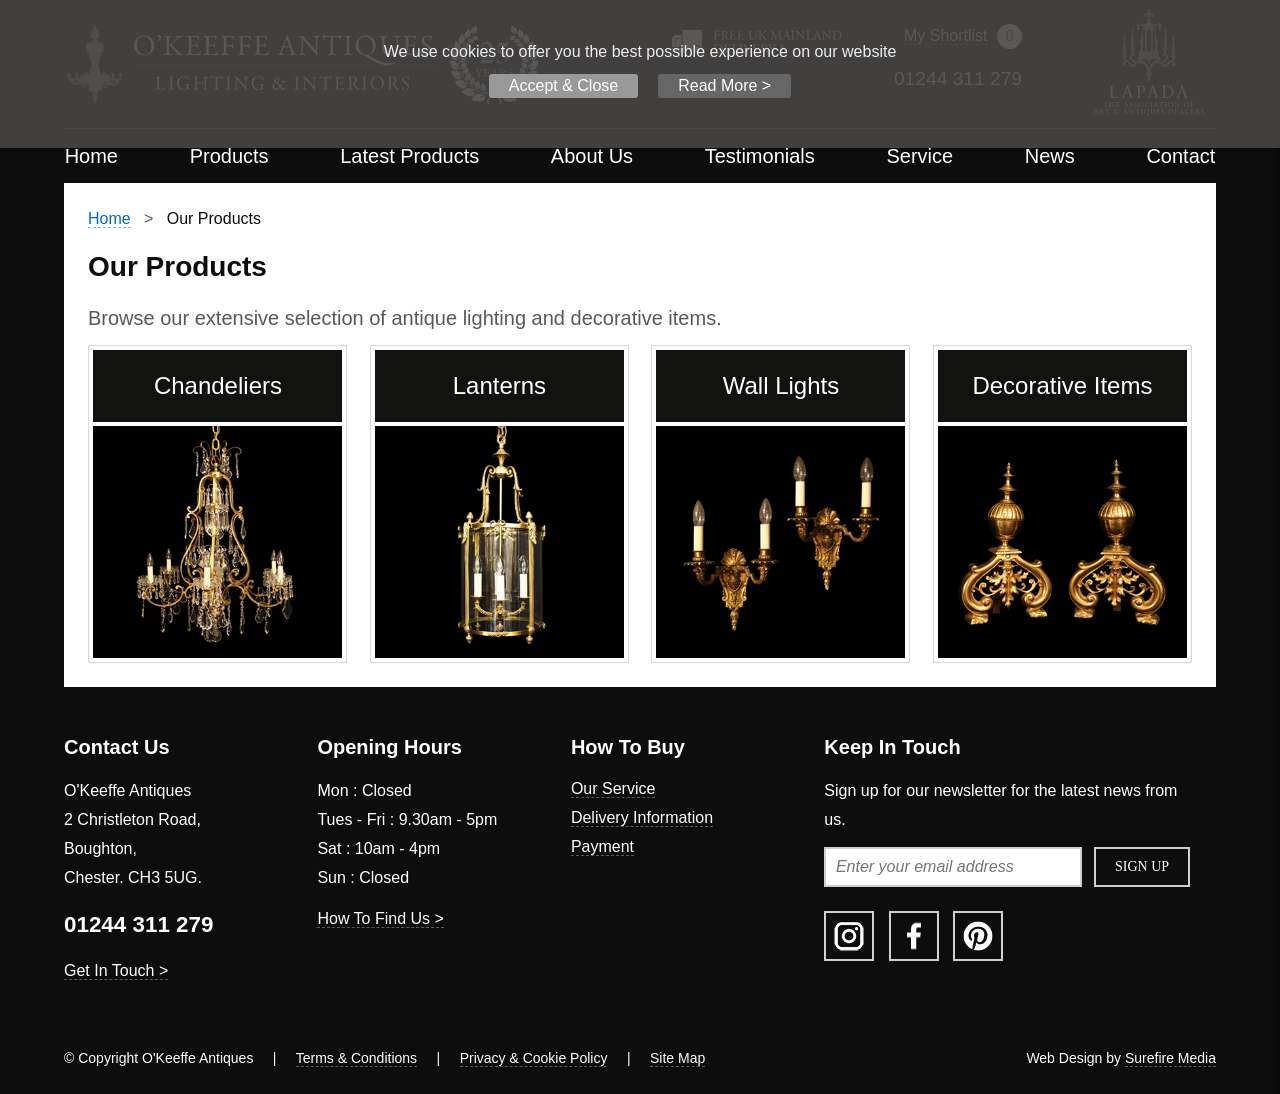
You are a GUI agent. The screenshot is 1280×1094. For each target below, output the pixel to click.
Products (229, 156)
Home (91, 156)
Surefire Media (1170, 1058)
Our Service (613, 788)
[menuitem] (91, 156)
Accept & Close (563, 85)
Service (919, 156)
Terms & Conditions (356, 1058)
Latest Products (409, 156)
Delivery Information (642, 817)
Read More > (724, 85)
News (1050, 156)
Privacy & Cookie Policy (534, 1058)
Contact (1180, 156)
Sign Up (1142, 866)
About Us (592, 156)
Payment (602, 846)
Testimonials (760, 156)
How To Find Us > (380, 918)
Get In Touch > (116, 970)
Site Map (677, 1058)
